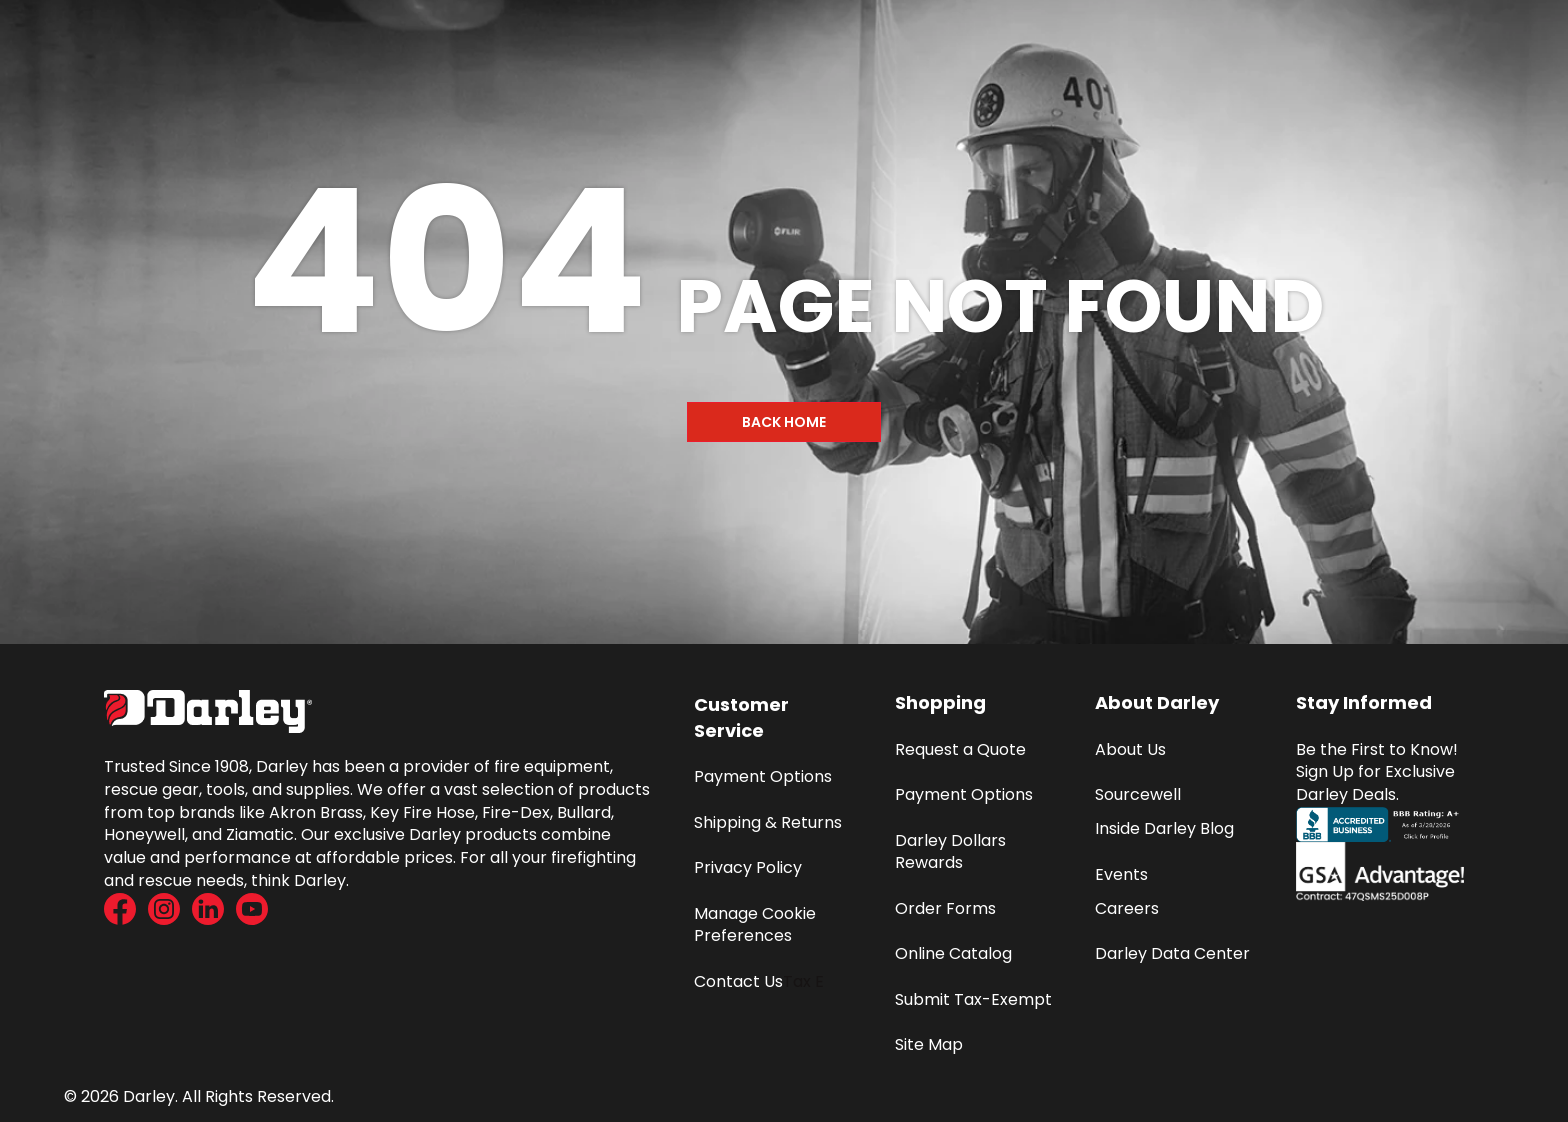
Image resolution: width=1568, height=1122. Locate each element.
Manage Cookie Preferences (757, 925)
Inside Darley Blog (1164, 828)
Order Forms (945, 908)
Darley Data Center (1172, 953)
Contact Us (738, 981)
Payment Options (763, 776)
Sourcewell (1138, 794)
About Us (1130, 749)
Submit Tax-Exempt (973, 999)
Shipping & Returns (768, 822)
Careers (1127, 908)
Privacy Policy (748, 867)
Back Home (784, 422)
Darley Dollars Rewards (952, 852)
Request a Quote (960, 749)
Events (1121, 874)
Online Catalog (953, 953)
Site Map (929, 1044)
